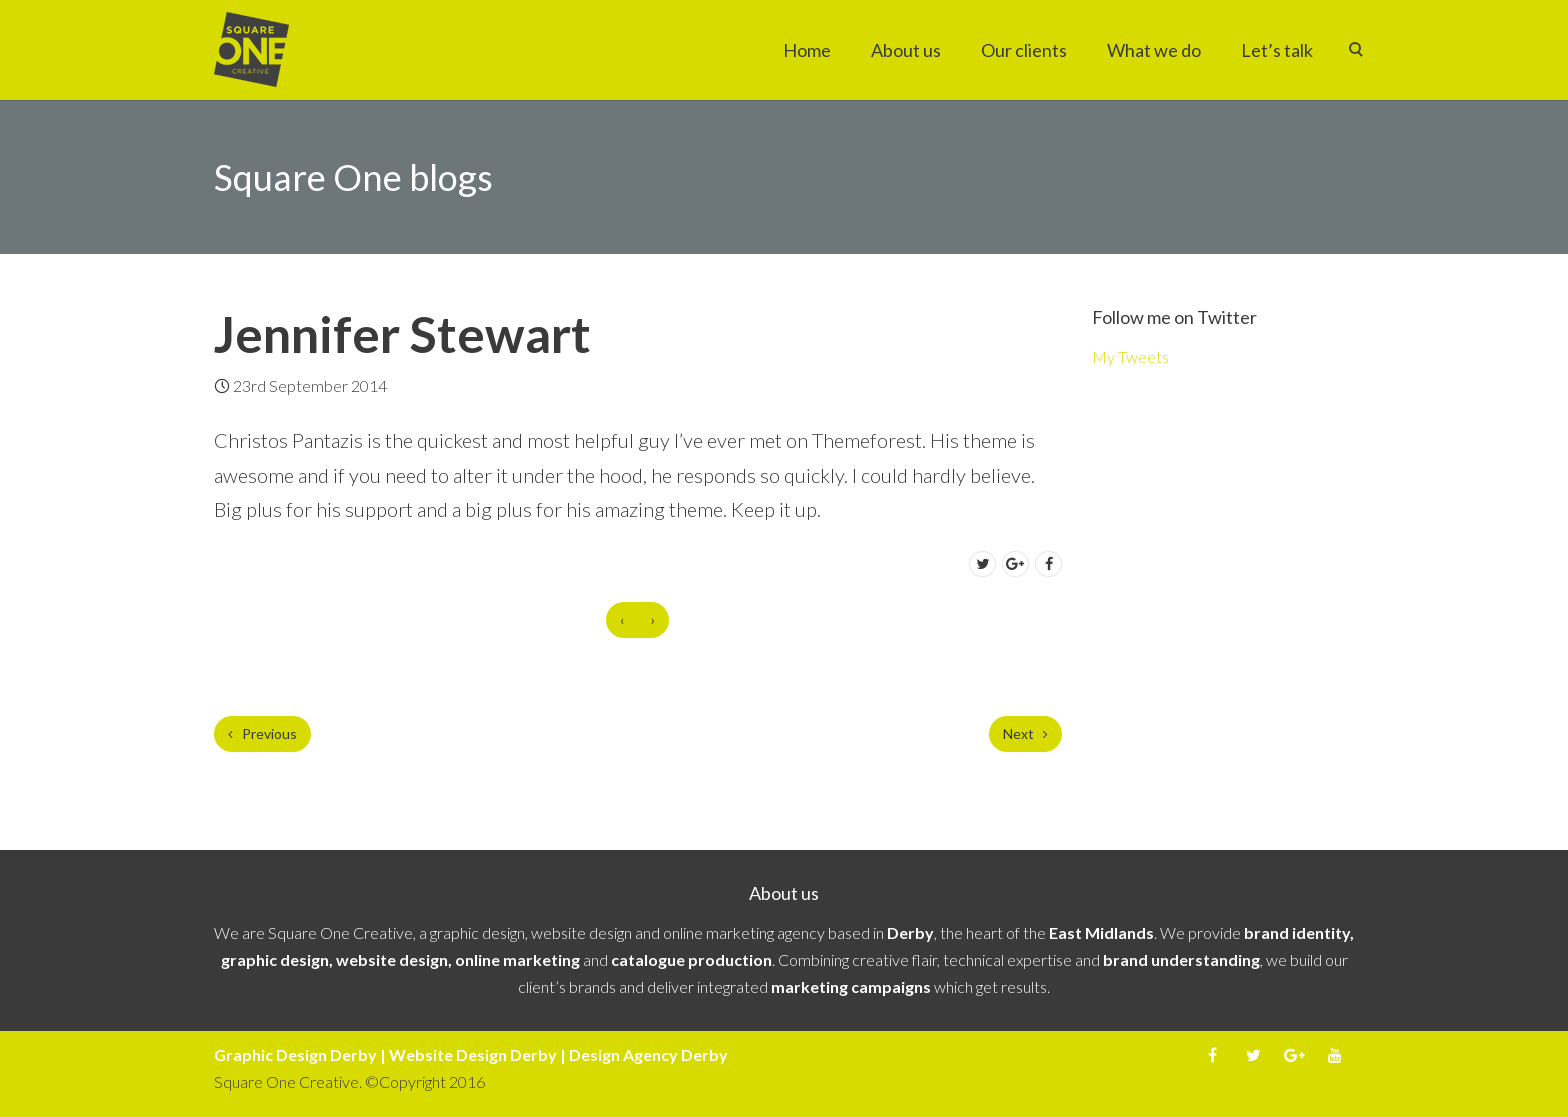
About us (906, 50)
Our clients (1024, 50)
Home (807, 50)
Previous (262, 733)
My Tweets (1130, 356)
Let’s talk (1277, 50)
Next (1025, 733)
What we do (1154, 50)
